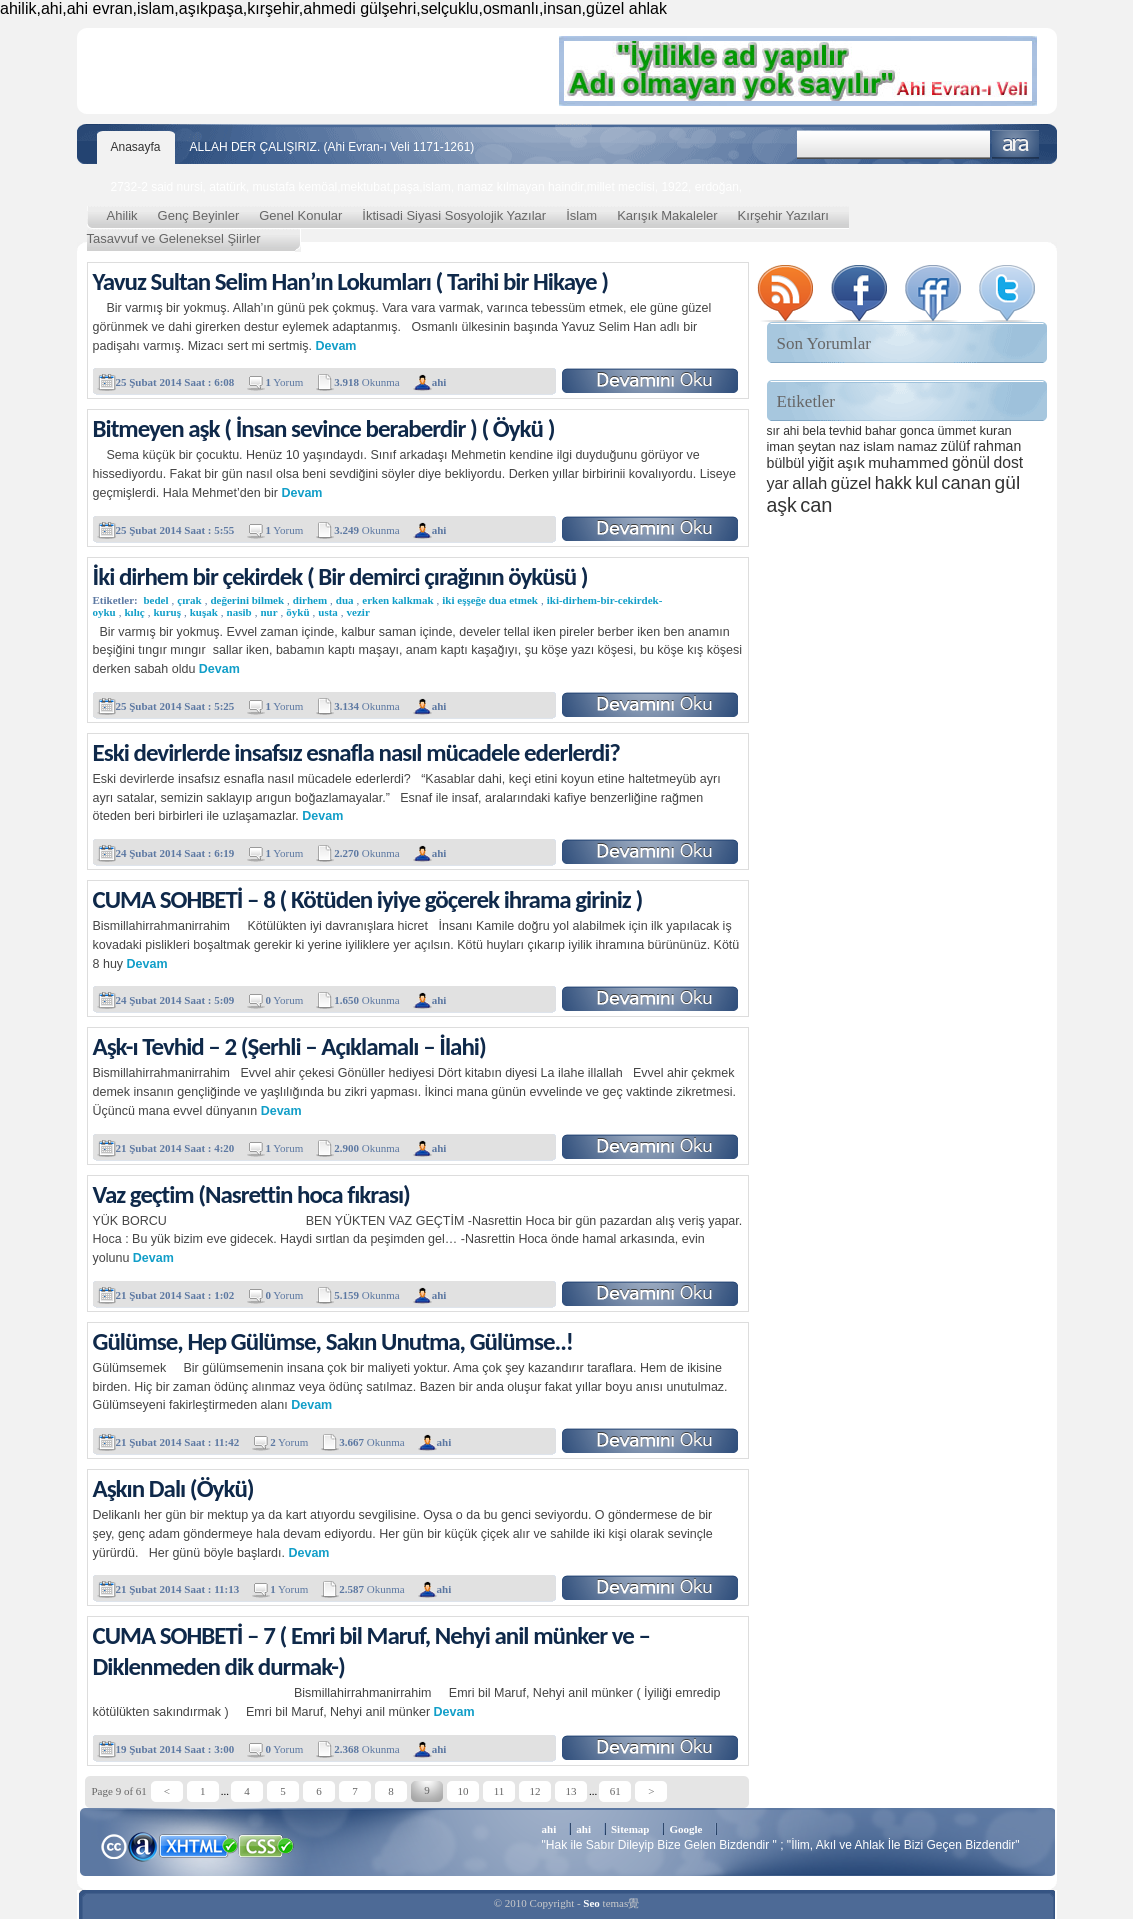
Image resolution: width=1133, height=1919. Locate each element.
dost (1008, 462)
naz (849, 446)
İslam (581, 215)
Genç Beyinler (199, 215)
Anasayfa (136, 147)
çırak (189, 600)
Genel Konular (300, 215)
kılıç (135, 612)
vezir (358, 612)
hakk (893, 483)
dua (345, 600)
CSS (266, 1845)
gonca (917, 431)
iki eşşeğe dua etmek (490, 600)
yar (778, 483)
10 (463, 1791)
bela (814, 431)
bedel (155, 600)
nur (268, 612)
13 (571, 1791)
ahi (791, 431)
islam (878, 446)
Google (685, 1829)
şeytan (817, 446)
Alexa (143, 1846)
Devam (335, 346)
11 (499, 1791)
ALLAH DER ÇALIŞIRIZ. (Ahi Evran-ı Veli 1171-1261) (332, 147)
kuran (995, 430)
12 (535, 1791)
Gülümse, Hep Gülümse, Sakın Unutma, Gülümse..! (333, 1341)
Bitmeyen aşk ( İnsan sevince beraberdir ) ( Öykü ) (324, 428)
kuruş (167, 612)
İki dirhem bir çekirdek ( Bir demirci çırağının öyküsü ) (340, 576)
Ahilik (122, 215)
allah (809, 483)
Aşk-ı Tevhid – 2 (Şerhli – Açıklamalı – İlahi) (289, 1046)
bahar (880, 431)
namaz (918, 446)
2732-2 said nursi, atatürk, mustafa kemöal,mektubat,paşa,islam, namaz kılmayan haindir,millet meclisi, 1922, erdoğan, (427, 187)
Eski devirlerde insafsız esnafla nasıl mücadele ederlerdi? (356, 752)
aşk (782, 505)
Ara (1015, 144)
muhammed (908, 462)
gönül (971, 462)
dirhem (310, 600)
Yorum (284, 382)
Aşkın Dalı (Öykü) (173, 1488)
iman (781, 446)
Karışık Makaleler (667, 215)
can (816, 505)
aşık (851, 462)
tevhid (845, 431)
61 (615, 1791)
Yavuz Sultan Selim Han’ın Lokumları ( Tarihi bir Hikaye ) (351, 281)
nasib (239, 612)
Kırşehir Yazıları (783, 215)
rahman (998, 446)
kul (926, 483)
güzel (851, 483)
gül (1008, 482)
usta (328, 612)
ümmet (957, 431)
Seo (591, 1903)
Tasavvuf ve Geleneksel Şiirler (174, 238)
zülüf (955, 446)
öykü (297, 612)
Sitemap (630, 1829)
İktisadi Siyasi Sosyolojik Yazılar (454, 215)
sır (773, 431)
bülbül (786, 463)
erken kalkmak (397, 600)
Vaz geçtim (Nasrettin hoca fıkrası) (251, 1194)
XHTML (198, 1844)
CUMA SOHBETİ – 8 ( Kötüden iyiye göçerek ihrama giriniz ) (368, 899)
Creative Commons (113, 1844)
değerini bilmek (247, 600)
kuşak (204, 612)
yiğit (821, 463)
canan (966, 482)
